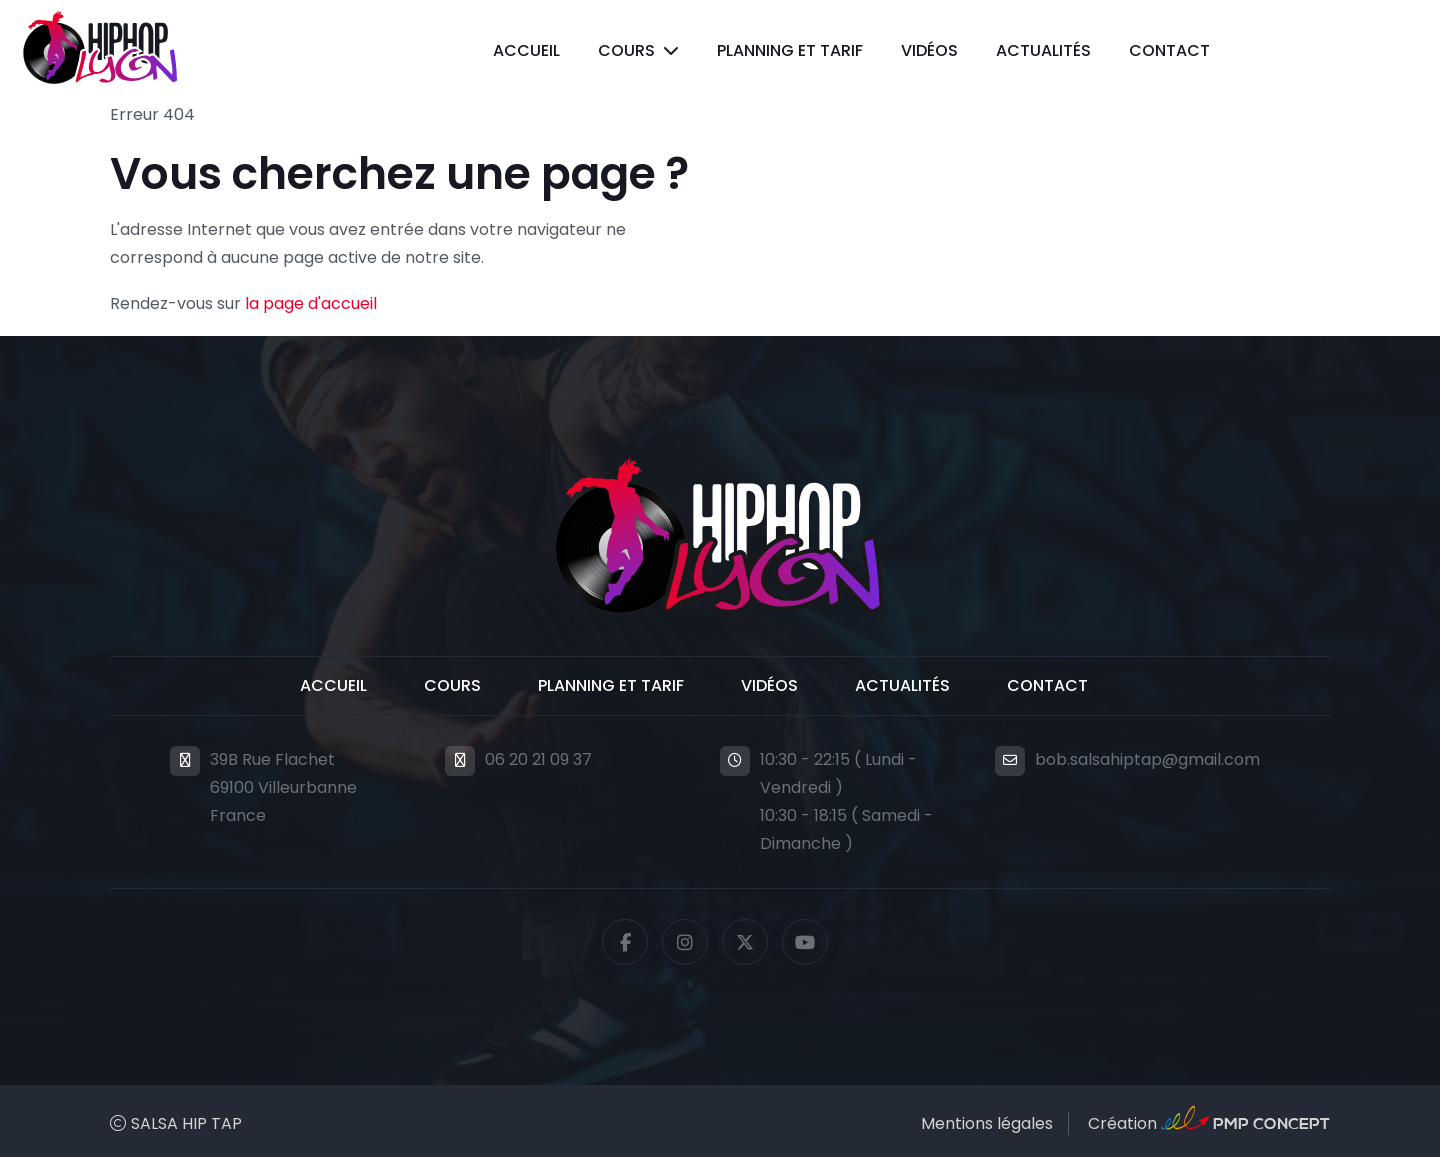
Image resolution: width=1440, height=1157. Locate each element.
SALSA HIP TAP (186, 1123)
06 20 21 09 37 (538, 759)
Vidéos (929, 50)
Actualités (1043, 50)
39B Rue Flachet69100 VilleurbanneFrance (283, 787)
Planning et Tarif (790, 50)
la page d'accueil (311, 303)
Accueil (526, 50)
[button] (638, 50)
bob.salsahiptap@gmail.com (1147, 759)
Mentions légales (987, 1123)
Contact (1169, 50)
